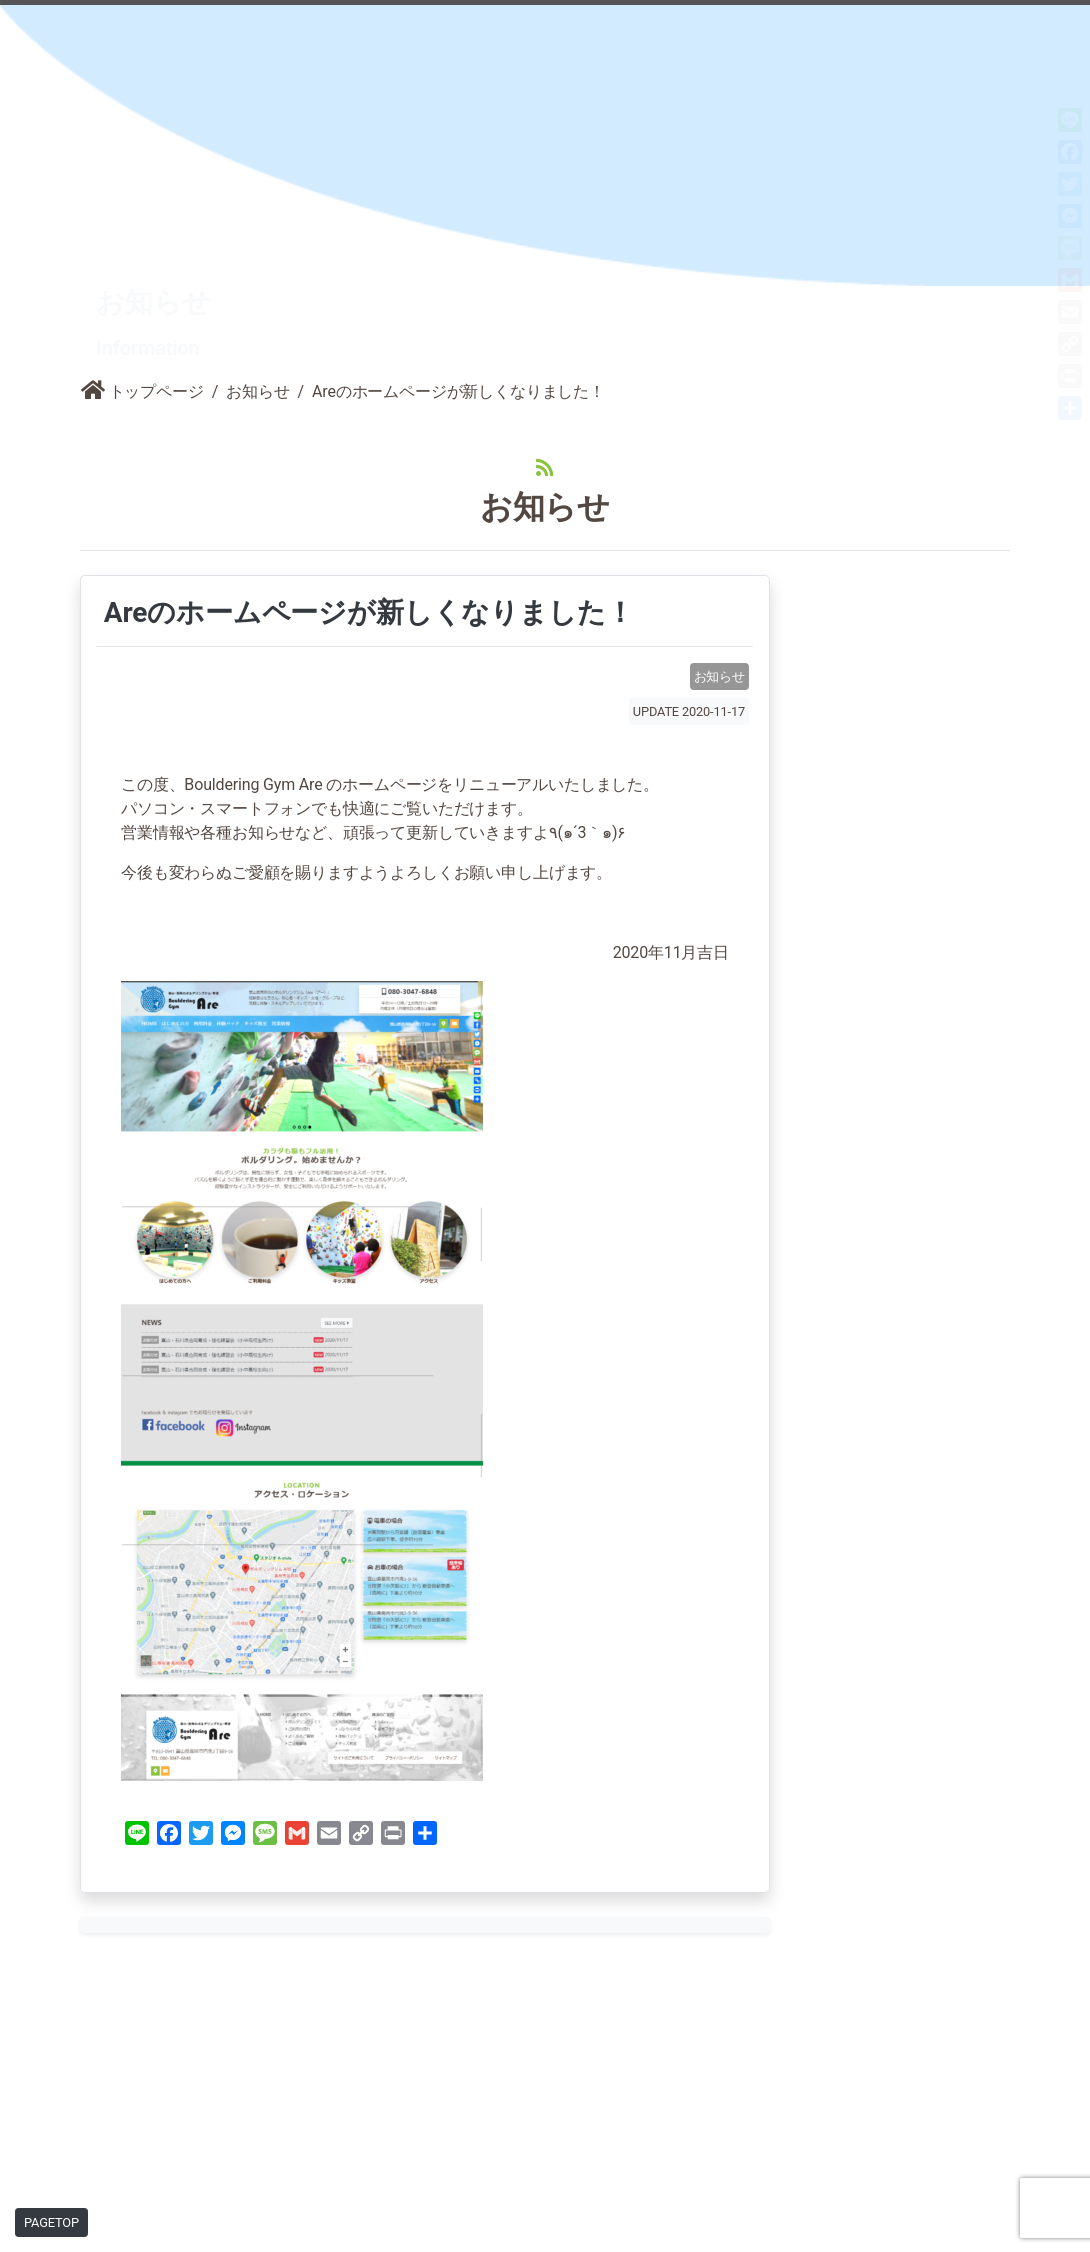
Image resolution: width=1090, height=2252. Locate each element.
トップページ (142, 290)
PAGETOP (51, 2222)
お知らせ (257, 290)
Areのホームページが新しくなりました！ (365, 512)
